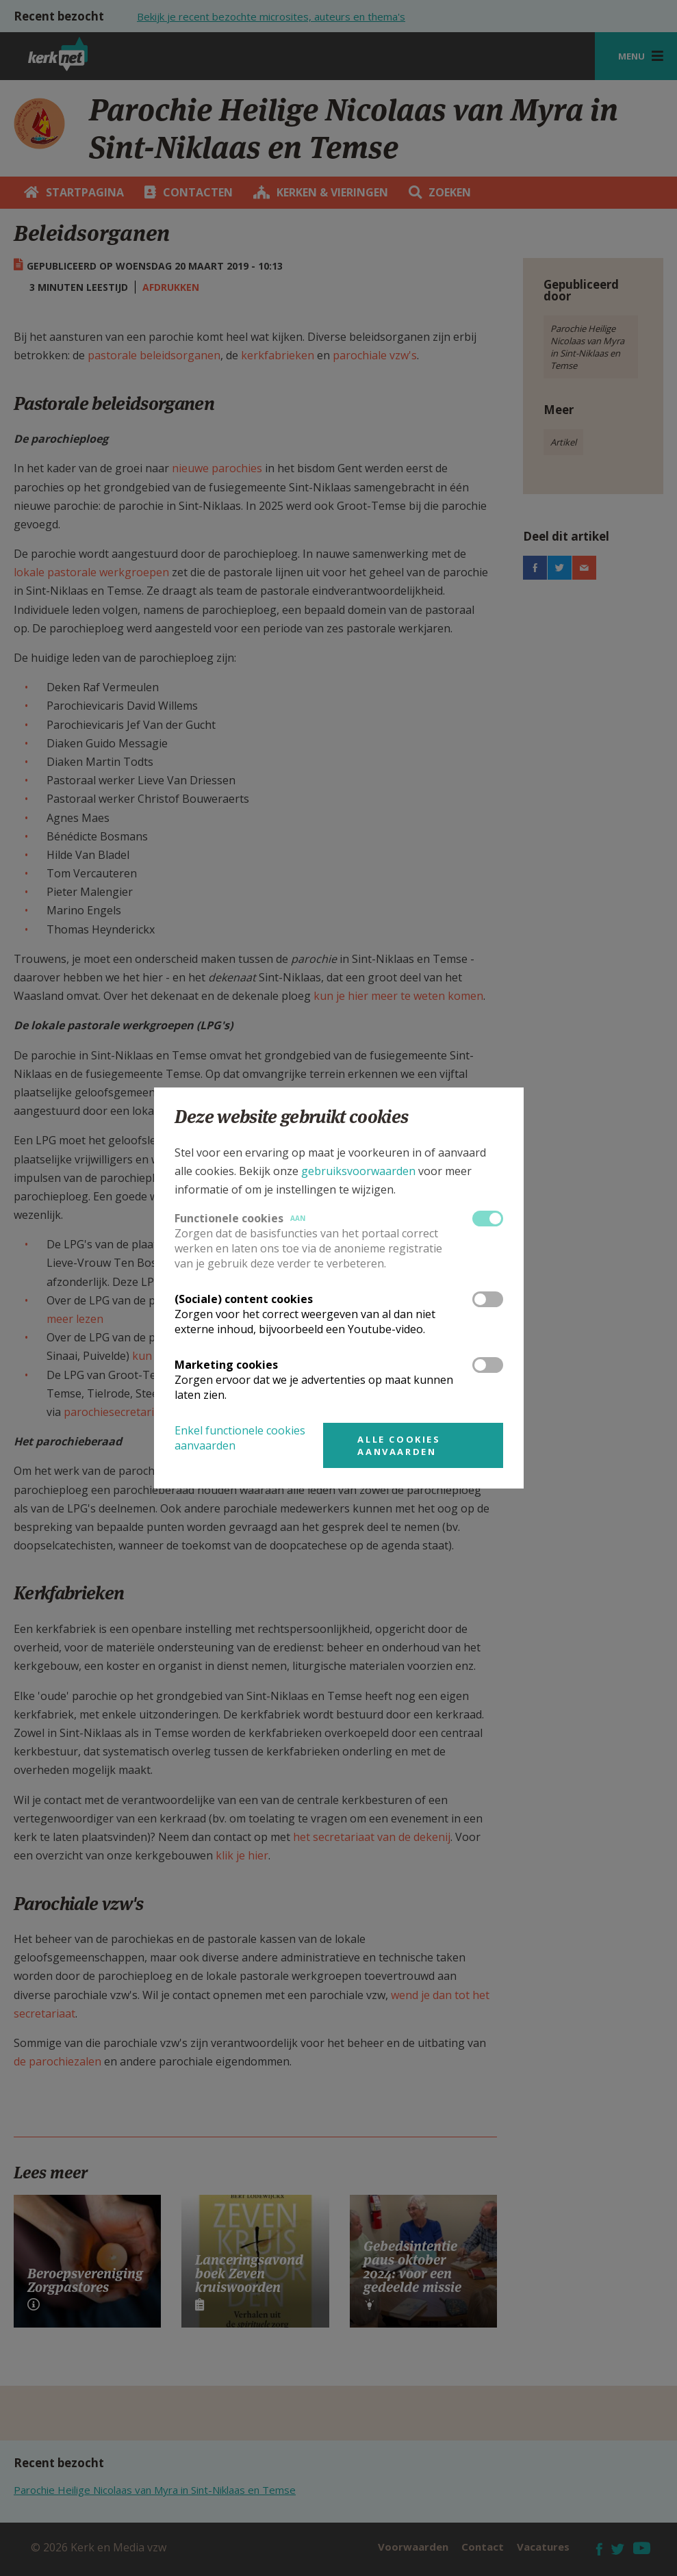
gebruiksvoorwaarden (358, 1170)
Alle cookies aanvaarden (398, 1445)
